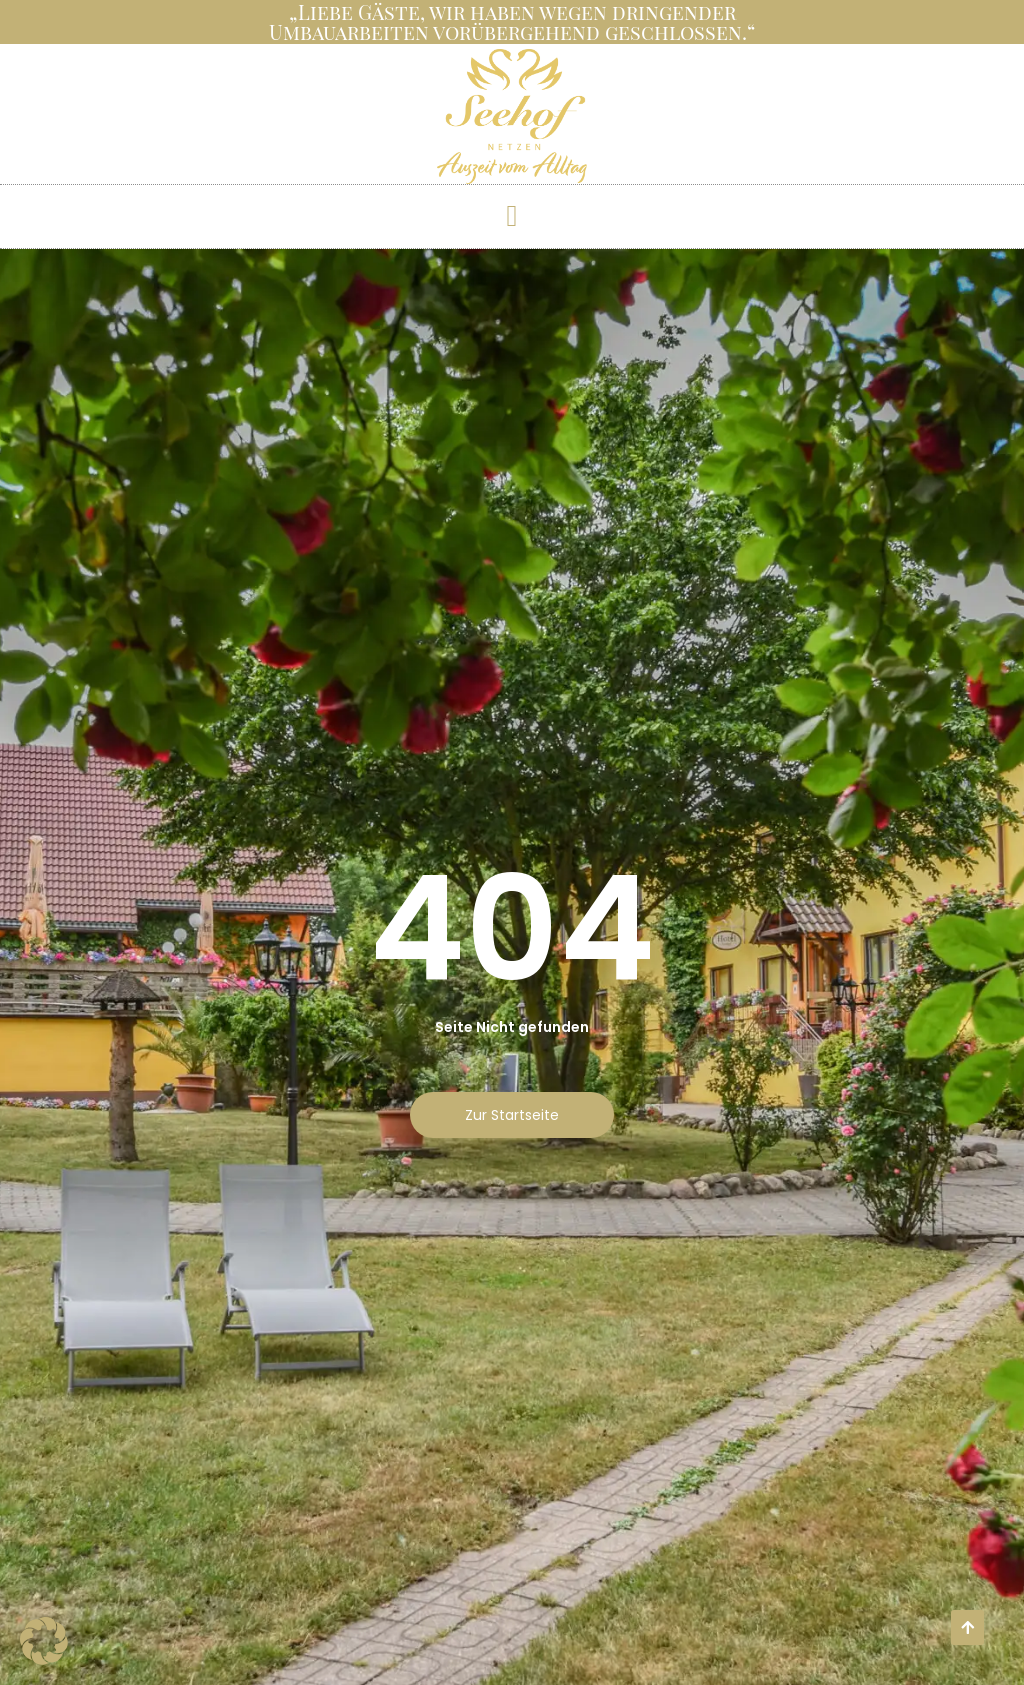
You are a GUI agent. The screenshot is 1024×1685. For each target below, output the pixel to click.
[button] (512, 215)
